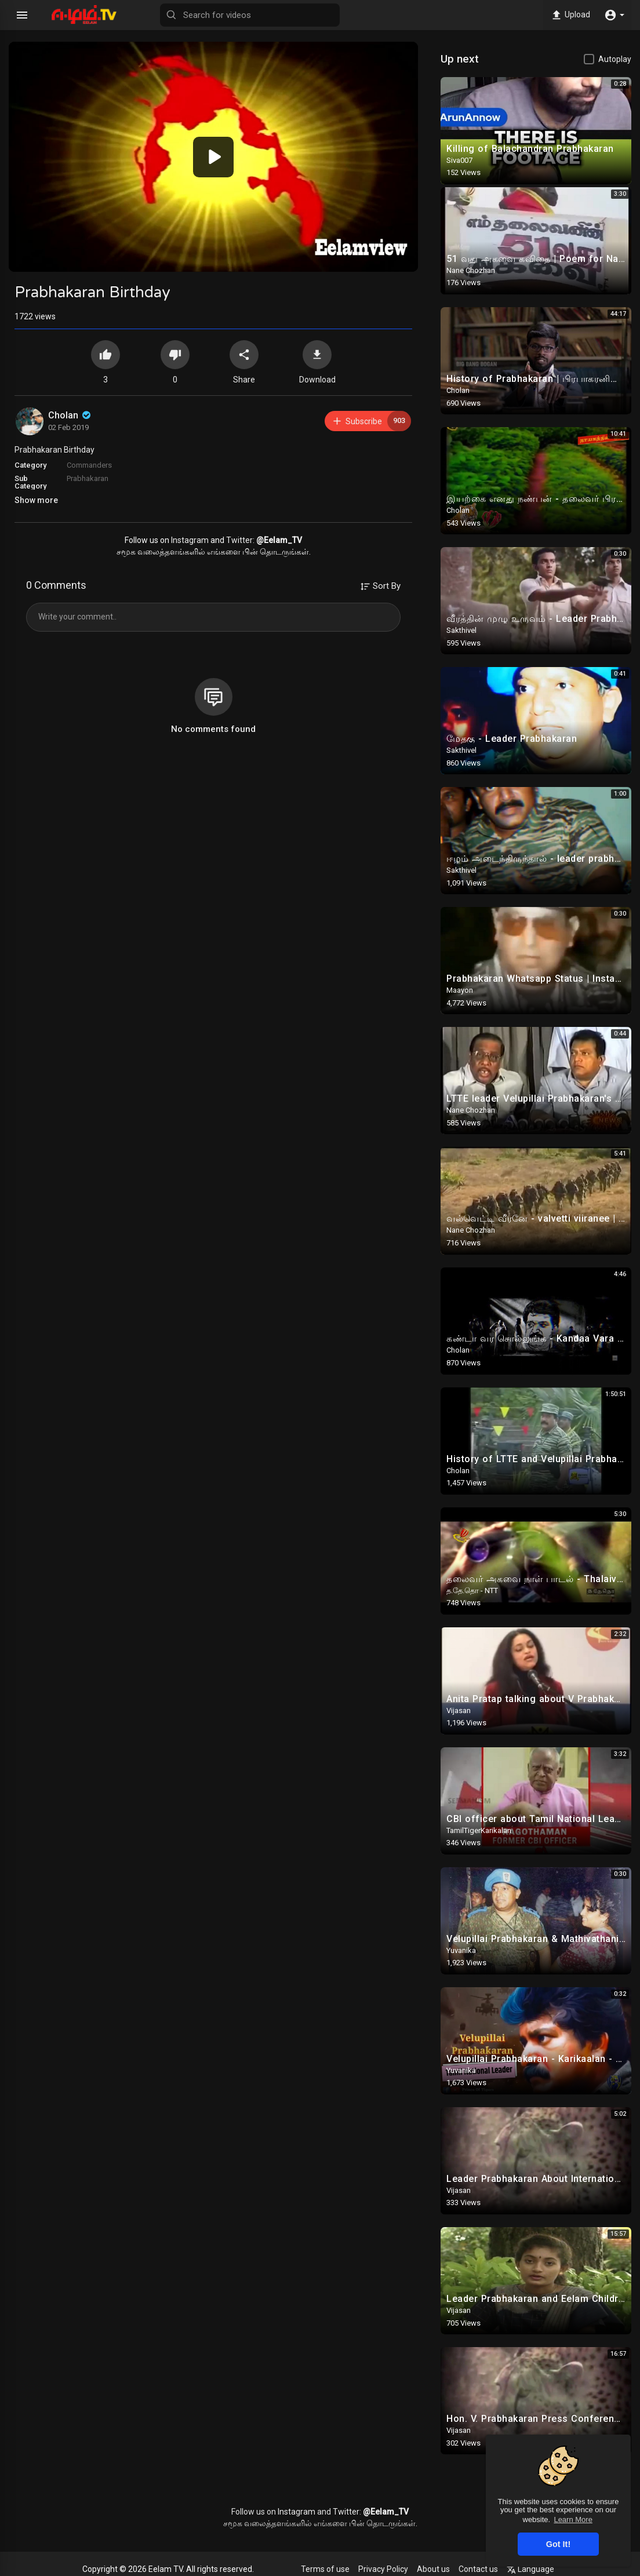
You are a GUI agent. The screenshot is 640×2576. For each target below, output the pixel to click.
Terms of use (325, 2569)
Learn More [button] (573, 2519)
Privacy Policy (383, 2569)
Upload (570, 15)
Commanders (89, 465)
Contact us (478, 2569)
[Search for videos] (250, 15)
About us (433, 2569)
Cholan (70, 415)
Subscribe (371, 421)
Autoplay (614, 59)
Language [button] (530, 2569)
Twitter (239, 540)
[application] (213, 157)
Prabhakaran (87, 478)
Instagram (190, 540)
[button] (614, 15)
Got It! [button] (558, 2544)
